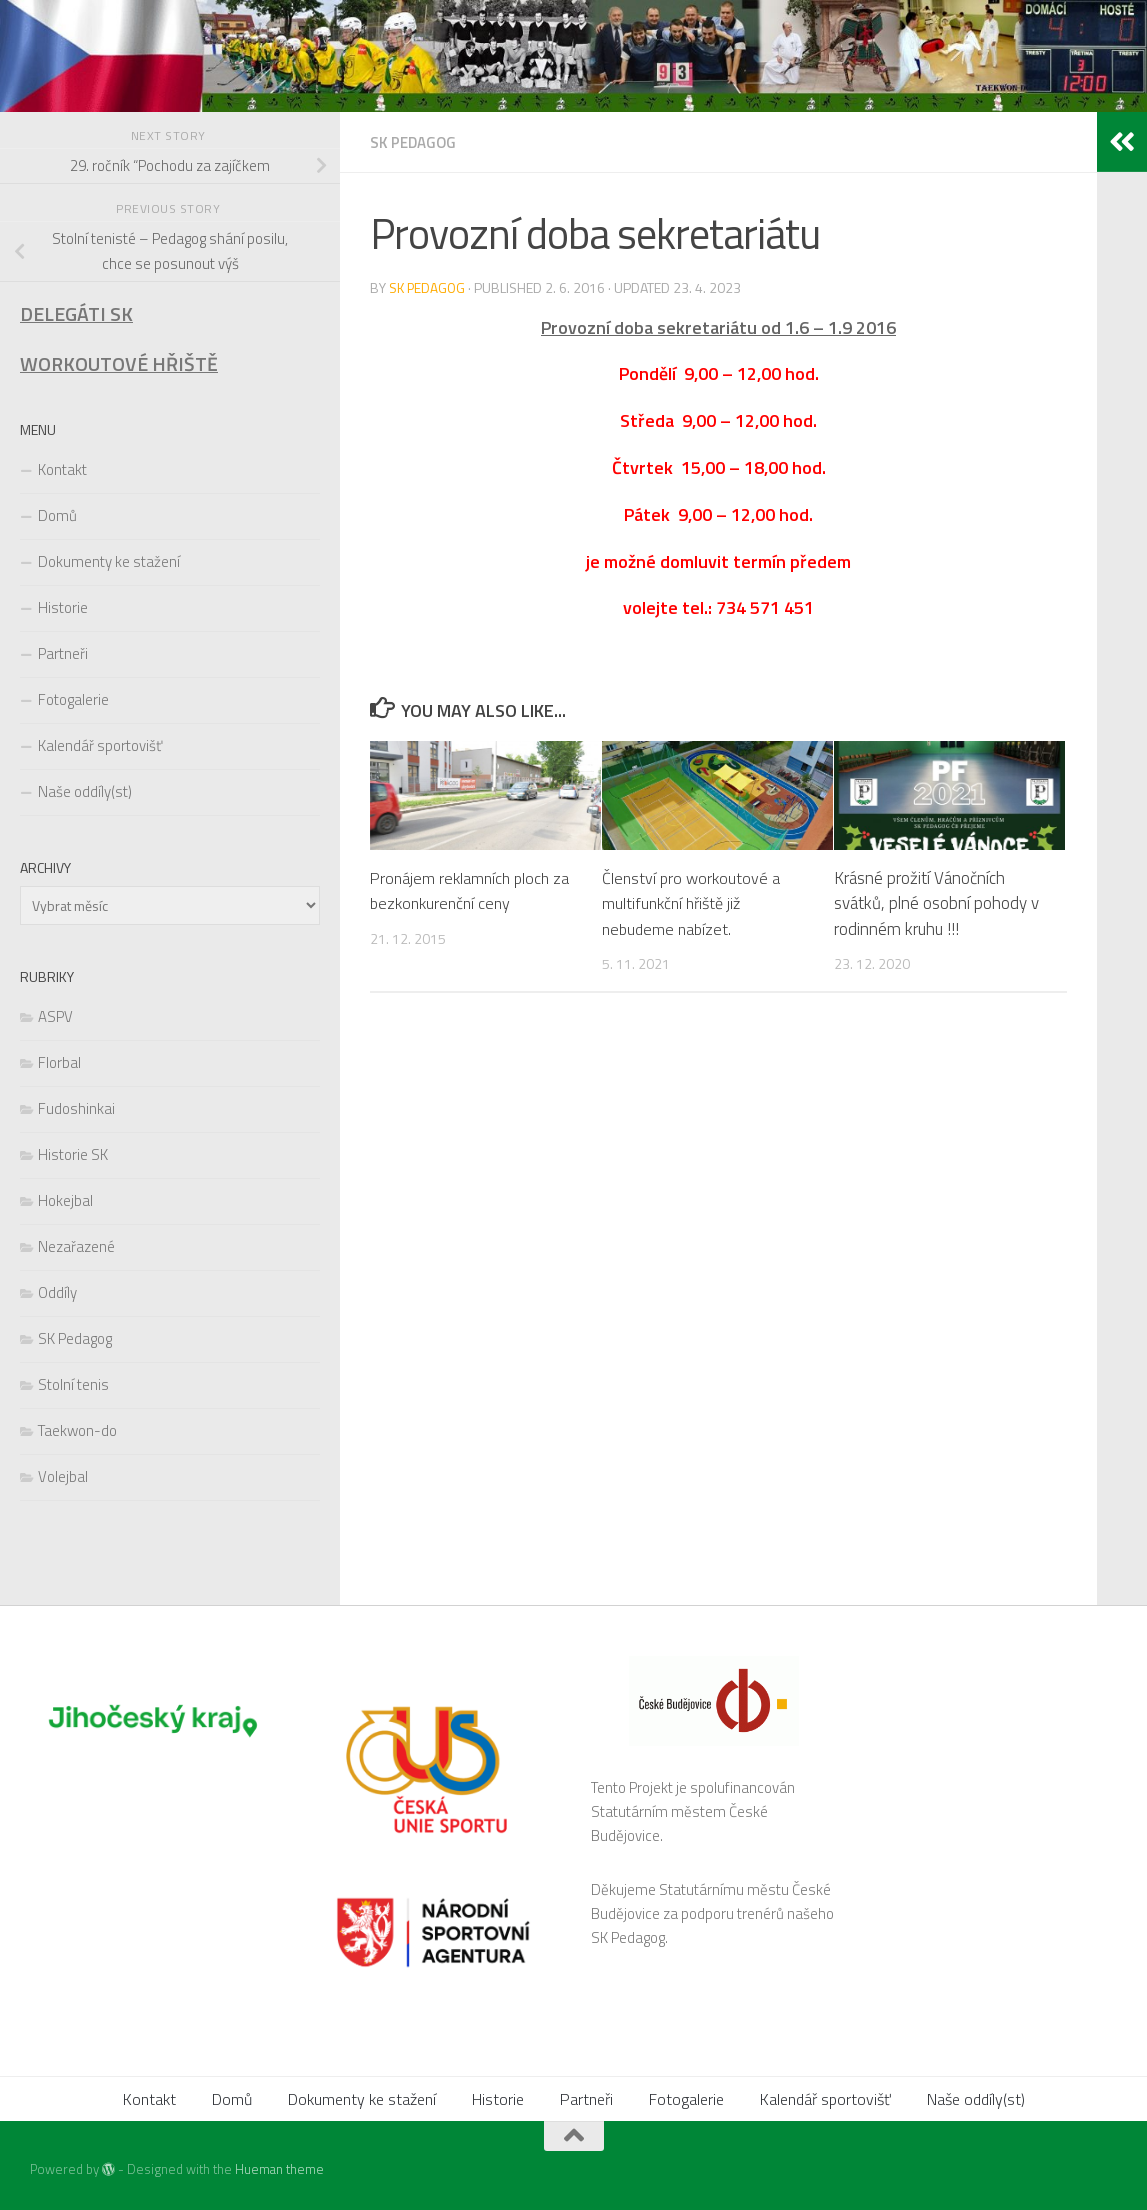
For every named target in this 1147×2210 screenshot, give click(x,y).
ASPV (55, 1016)
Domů (57, 515)
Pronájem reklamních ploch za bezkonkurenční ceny (474, 890)
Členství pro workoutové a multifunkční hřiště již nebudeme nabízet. (693, 902)
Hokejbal (65, 1200)
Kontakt (62, 469)
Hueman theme (279, 2169)
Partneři (63, 653)
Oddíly (57, 1292)
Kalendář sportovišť (100, 745)
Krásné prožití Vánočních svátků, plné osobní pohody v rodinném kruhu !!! (936, 902)
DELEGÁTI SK (76, 314)
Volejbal (63, 1476)
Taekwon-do (77, 1430)
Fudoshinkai (76, 1108)
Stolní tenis (73, 1384)
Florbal (59, 1062)
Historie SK (73, 1154)
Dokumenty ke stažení (109, 561)
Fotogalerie (73, 699)
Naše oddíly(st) (85, 791)
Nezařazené (76, 1246)
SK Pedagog (415, 142)
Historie (63, 607)
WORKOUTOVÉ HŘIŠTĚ (119, 364)
